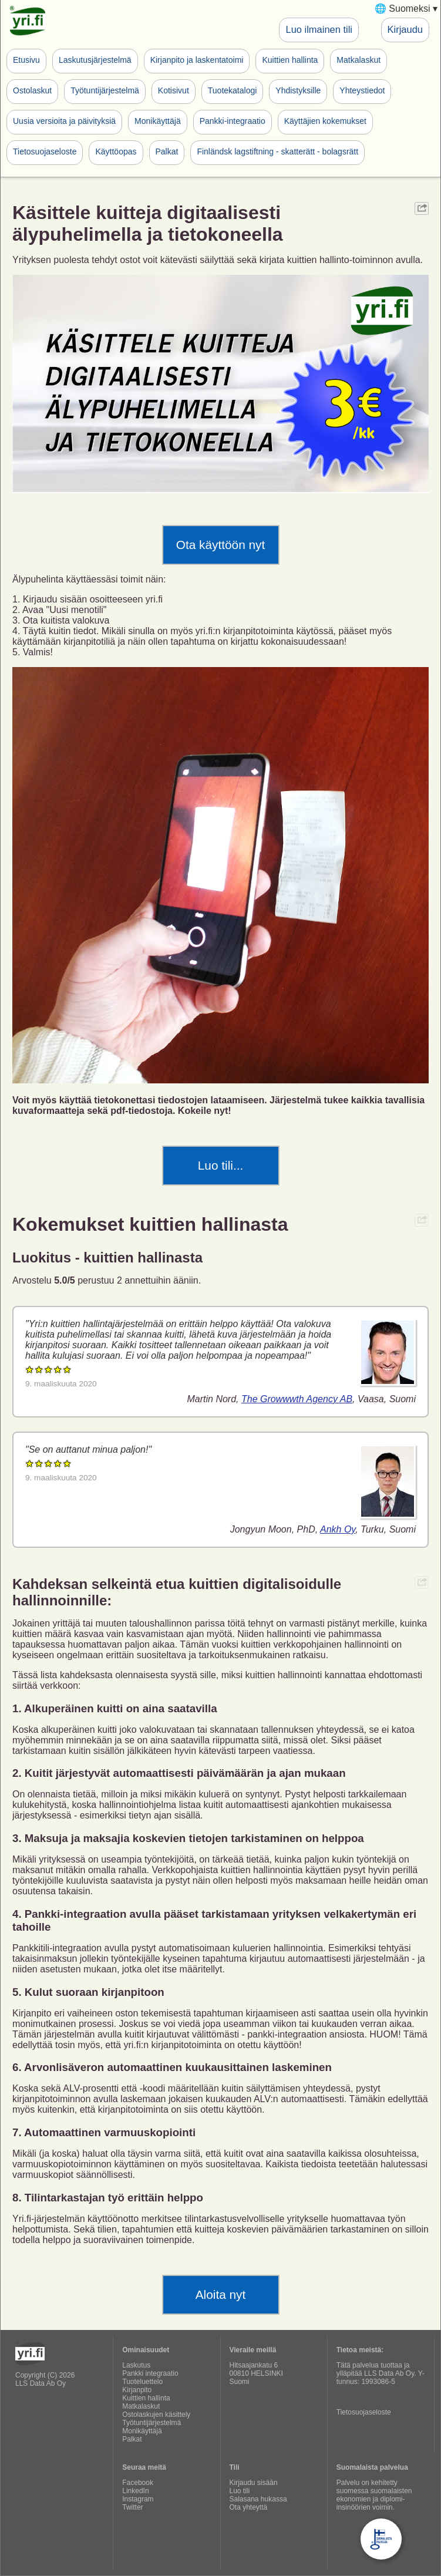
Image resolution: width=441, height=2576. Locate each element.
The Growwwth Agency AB (296, 1399)
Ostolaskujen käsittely (156, 2414)
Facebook (137, 2483)
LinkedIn (135, 2491)
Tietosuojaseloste (44, 151)
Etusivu (26, 60)
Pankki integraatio (150, 2373)
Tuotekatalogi (232, 90)
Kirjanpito (137, 2390)
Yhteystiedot (362, 90)
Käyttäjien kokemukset (325, 121)
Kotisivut (173, 90)
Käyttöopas (115, 151)
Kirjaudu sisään (254, 2483)
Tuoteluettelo (142, 2382)
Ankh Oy (337, 1529)
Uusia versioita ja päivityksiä (64, 121)
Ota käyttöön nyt (220, 544)
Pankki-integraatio (232, 121)
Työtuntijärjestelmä (104, 90)
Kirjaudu (405, 29)
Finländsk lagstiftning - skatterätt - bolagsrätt (277, 151)
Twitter (132, 2507)
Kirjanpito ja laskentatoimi (197, 60)
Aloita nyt (221, 2294)
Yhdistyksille (298, 90)
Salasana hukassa (258, 2499)
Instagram (137, 2499)
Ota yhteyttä (249, 2507)
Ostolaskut (32, 90)
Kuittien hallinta (290, 60)
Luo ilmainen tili (318, 29)
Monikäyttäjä (157, 121)
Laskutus (136, 2365)
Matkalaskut (358, 60)
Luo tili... (220, 1165)
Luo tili (240, 2491)
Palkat (167, 151)
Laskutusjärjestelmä (95, 60)
